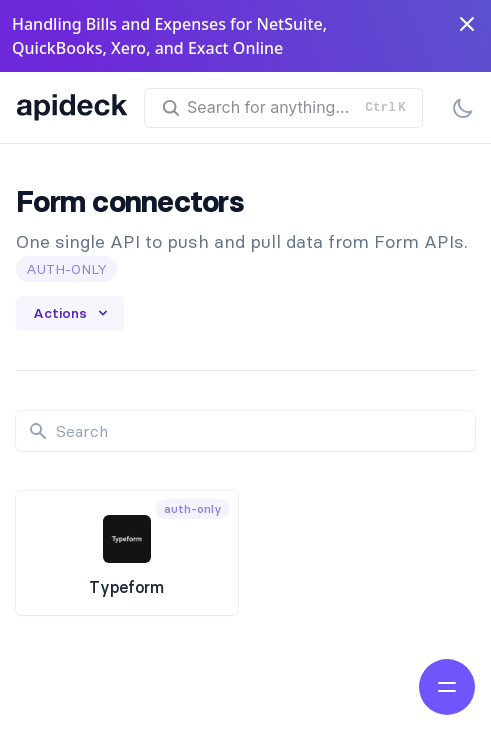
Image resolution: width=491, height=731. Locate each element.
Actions (72, 313)
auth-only (66, 269)
